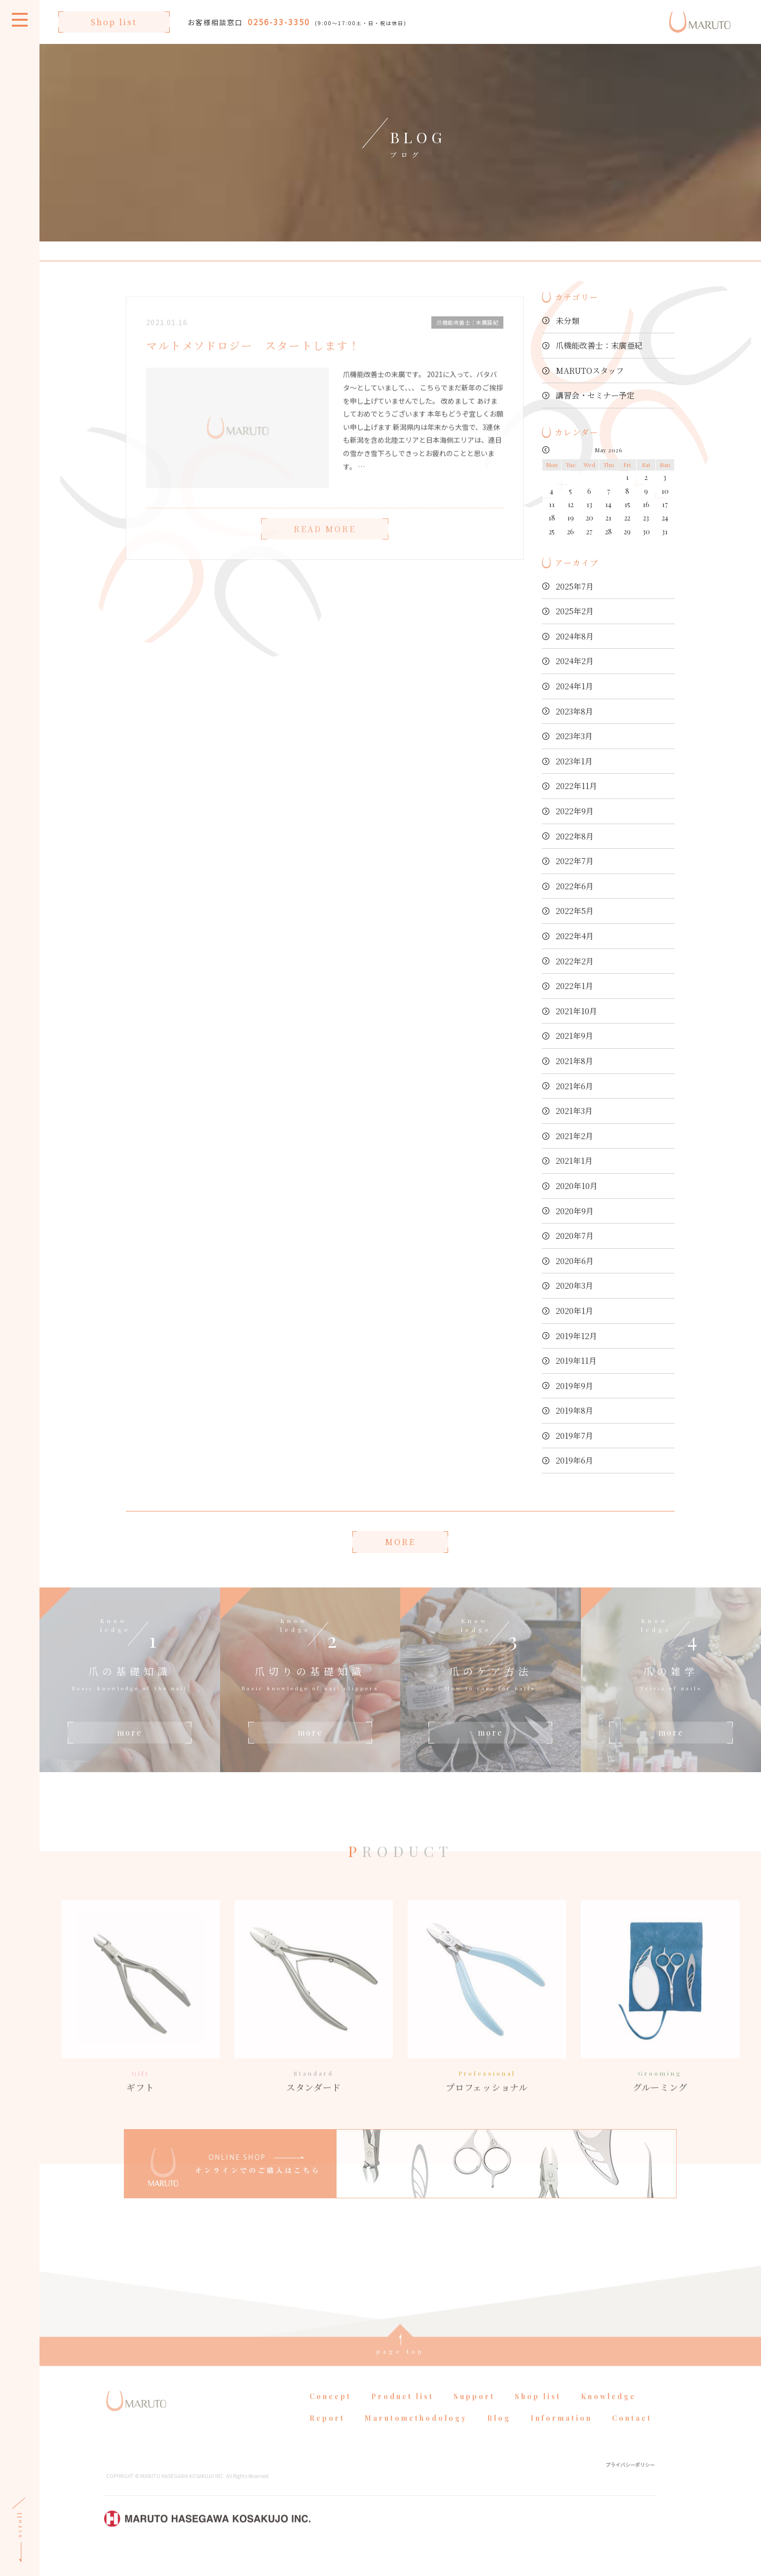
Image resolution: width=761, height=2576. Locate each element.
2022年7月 (575, 861)
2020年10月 (577, 1185)
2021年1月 (574, 1160)
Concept (330, 2420)
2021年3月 (574, 1110)
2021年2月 (574, 1136)
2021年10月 (576, 1011)
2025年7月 (575, 586)
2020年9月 (575, 1211)
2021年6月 (574, 1086)
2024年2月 (575, 661)
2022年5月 (575, 910)
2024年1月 (574, 686)
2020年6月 (575, 1261)
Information (561, 2441)
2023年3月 (574, 736)
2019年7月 (574, 1435)
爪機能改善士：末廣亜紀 (599, 345)
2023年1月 (574, 761)
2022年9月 (575, 811)
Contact (632, 2441)
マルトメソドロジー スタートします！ (253, 369)
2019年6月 (574, 1460)
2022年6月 (575, 886)
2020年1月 (574, 1310)
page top (400, 2375)
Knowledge (608, 2420)
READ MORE (325, 552)
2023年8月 (574, 711)
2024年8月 (575, 636)
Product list (402, 2420)
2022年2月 (575, 961)
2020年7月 (575, 1235)
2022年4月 (575, 936)
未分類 (567, 320)
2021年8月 (574, 1061)
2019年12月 (576, 1336)
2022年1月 (574, 985)
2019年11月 (576, 1360)
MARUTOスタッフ (590, 370)
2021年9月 (574, 1035)
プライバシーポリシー (630, 2488)
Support (474, 2420)
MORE (400, 1541)
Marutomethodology (416, 2441)
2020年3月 (574, 1285)
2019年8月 (574, 1410)
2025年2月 (575, 611)
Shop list (114, 22)
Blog (499, 2441)
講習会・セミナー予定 (595, 395)
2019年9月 (574, 1385)
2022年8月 (575, 836)
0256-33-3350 (279, 22)
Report (327, 2441)
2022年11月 (576, 786)
